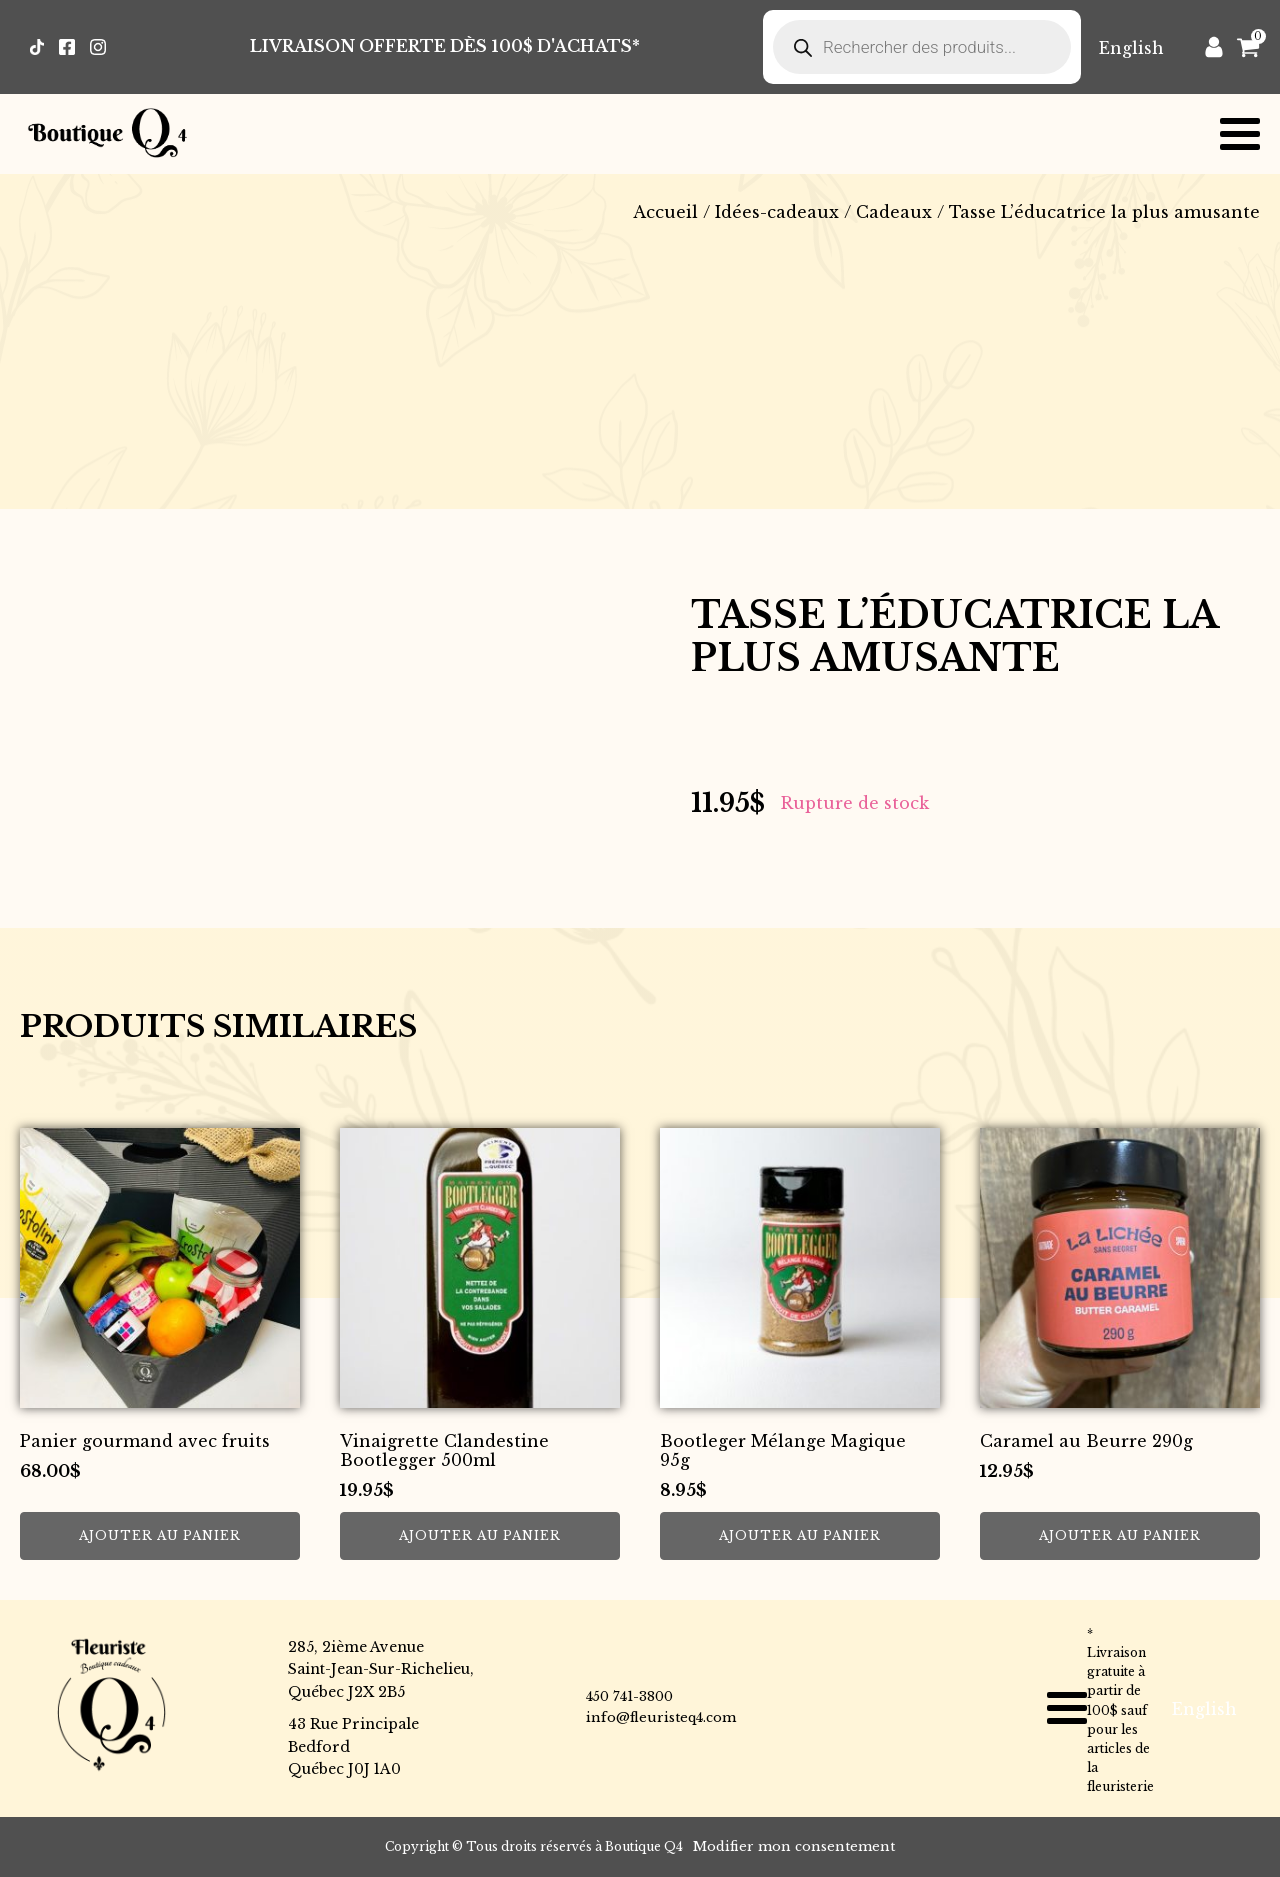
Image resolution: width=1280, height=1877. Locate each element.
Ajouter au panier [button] (160, 1535)
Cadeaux (894, 212)
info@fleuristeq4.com (661, 1717)
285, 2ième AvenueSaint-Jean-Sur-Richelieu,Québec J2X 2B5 (381, 1669)
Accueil (665, 212)
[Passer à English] (1131, 47)
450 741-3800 (629, 1696)
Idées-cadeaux (777, 212)
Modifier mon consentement (794, 1846)
